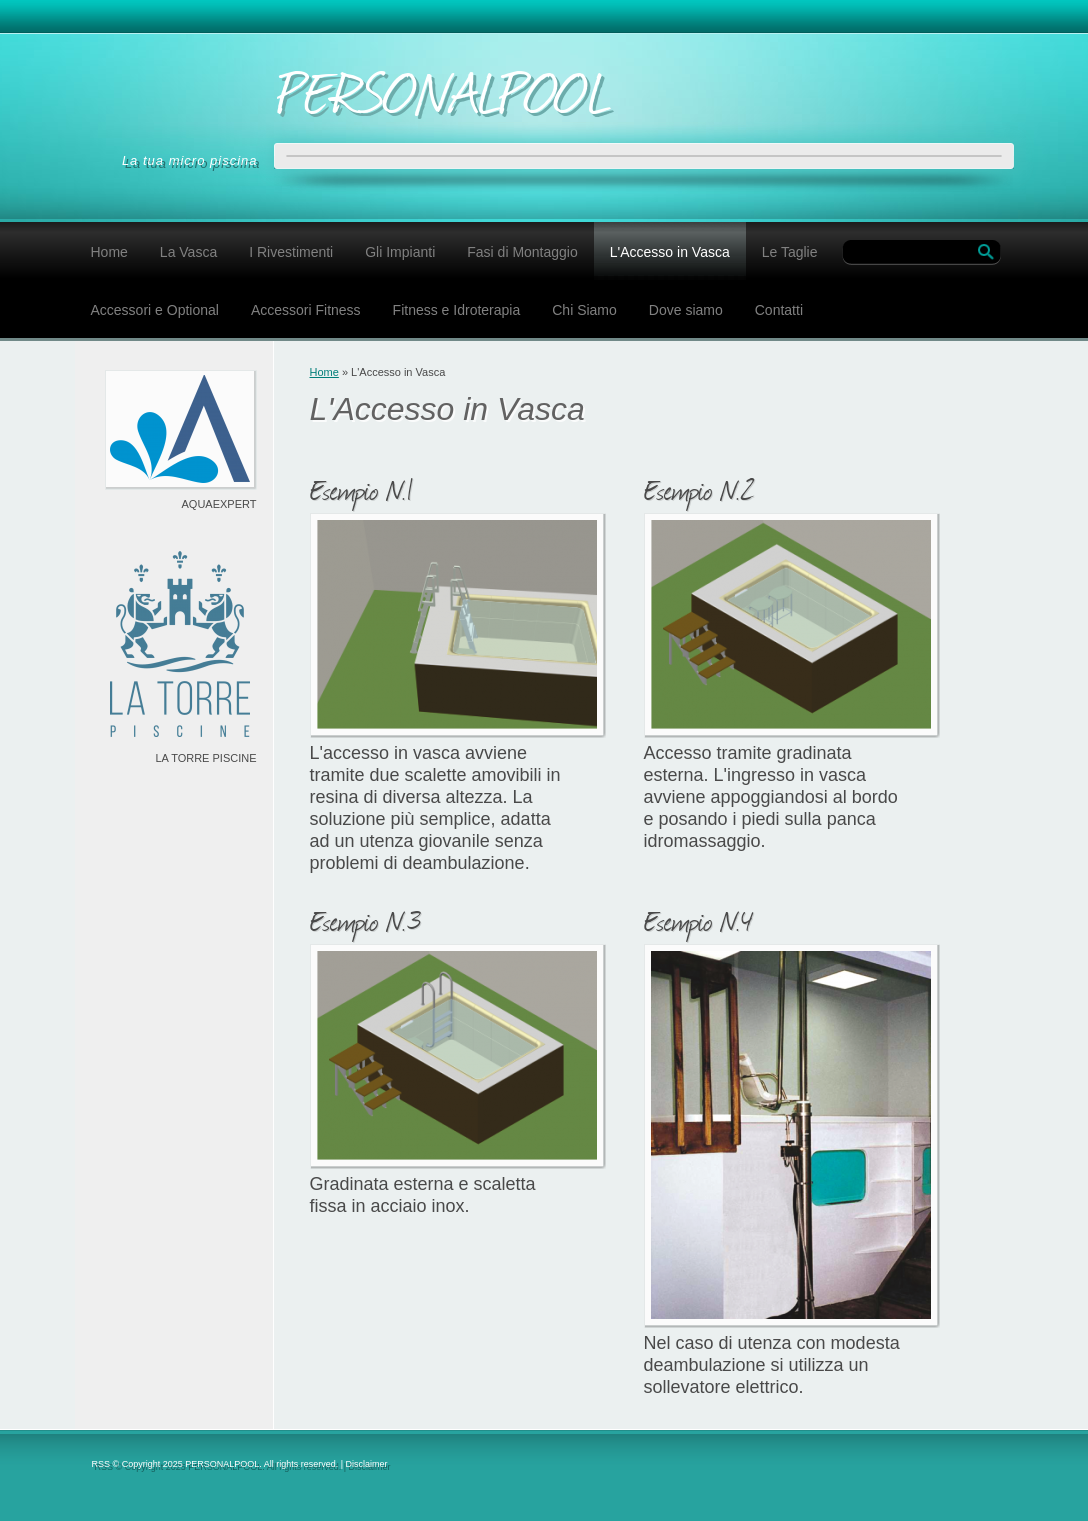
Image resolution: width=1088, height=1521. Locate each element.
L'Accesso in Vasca (670, 252)
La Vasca (188, 252)
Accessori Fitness (306, 310)
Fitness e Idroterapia (457, 310)
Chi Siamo (584, 310)
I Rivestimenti (291, 252)
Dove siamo (686, 310)
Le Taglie (790, 252)
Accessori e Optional (155, 310)
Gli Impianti (400, 252)
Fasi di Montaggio (522, 252)
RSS (101, 1464)
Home (109, 252)
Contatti (779, 310)
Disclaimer (367, 1464)
